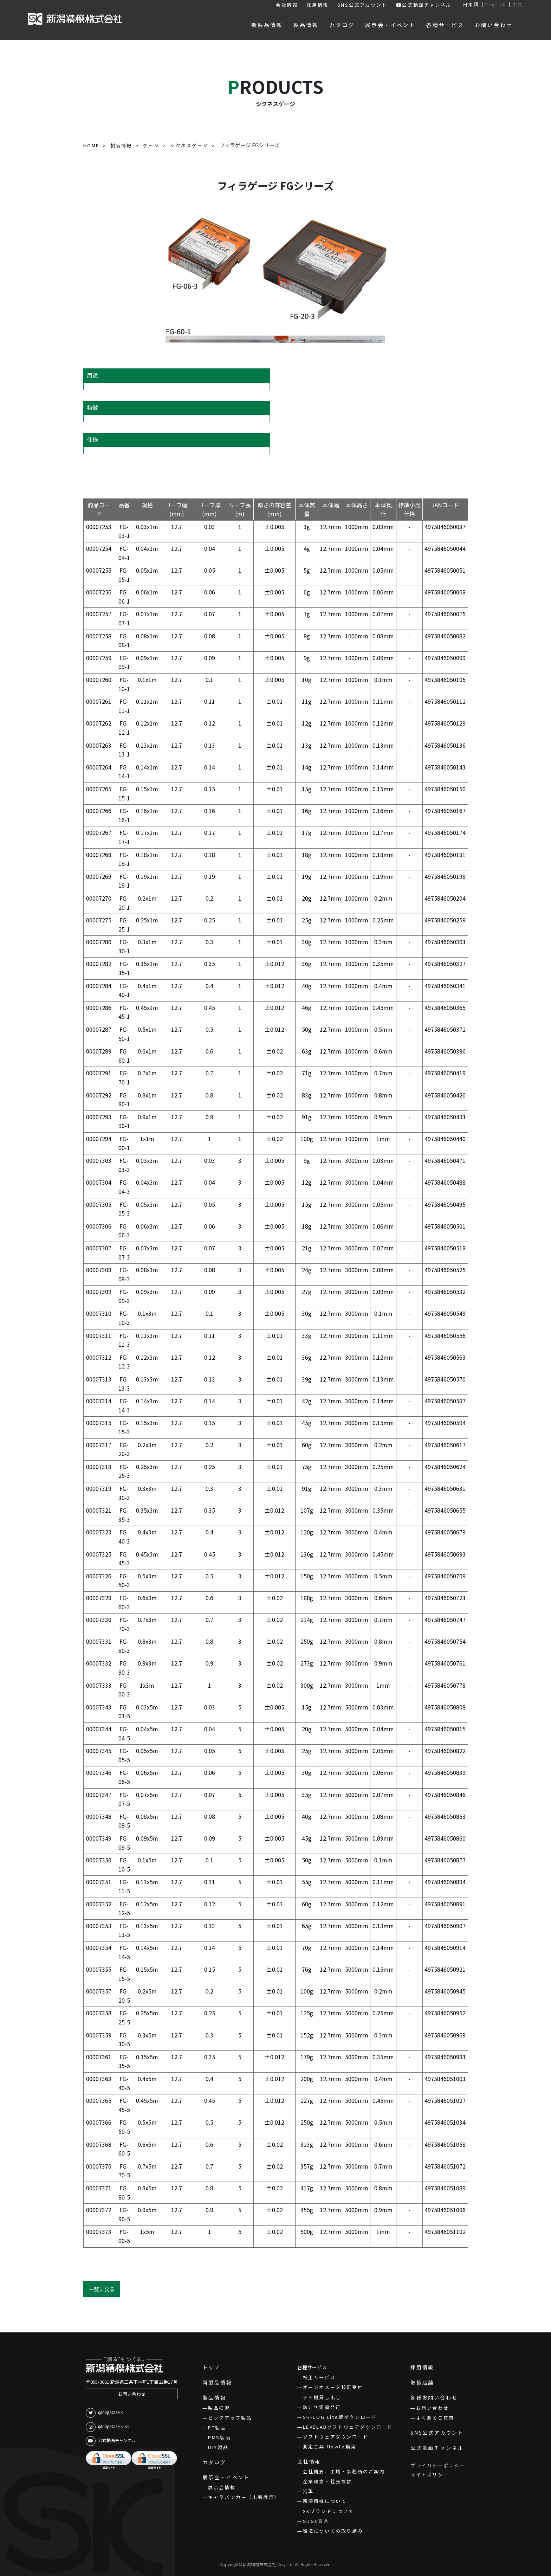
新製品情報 (217, 2382)
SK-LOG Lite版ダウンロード (340, 2417)
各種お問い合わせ (434, 2397)
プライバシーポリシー (437, 2465)
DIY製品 (218, 2447)
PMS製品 (219, 2437)
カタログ (214, 2462)
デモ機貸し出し (322, 2397)
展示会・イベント (226, 2477)
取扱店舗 (422, 2382)
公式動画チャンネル (424, 4)
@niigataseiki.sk (107, 2427)
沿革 (308, 2491)
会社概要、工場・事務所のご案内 (344, 2471)
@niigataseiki (105, 2413)
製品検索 (219, 2407)
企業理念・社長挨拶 (327, 2481)
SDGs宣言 (316, 2521)
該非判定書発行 (322, 2407)
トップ (211, 2367)
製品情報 (214, 2397)
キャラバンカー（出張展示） (244, 2497)
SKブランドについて (328, 2511)
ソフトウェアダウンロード (336, 2436)
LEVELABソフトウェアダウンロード (348, 2426)
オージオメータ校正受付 (333, 2387)
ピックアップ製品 (230, 2417)
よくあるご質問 (435, 2417)
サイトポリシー (429, 2474)
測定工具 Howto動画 (329, 2446)
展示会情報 (221, 2487)
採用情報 (317, 4)
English (495, 4)
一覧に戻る (102, 2289)
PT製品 (217, 2427)
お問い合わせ (131, 2393)
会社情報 (287, 4)
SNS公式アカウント (362, 4)
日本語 (471, 4)
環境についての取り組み (333, 2530)
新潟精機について (325, 2501)
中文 (517, 4)
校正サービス (319, 2377)
